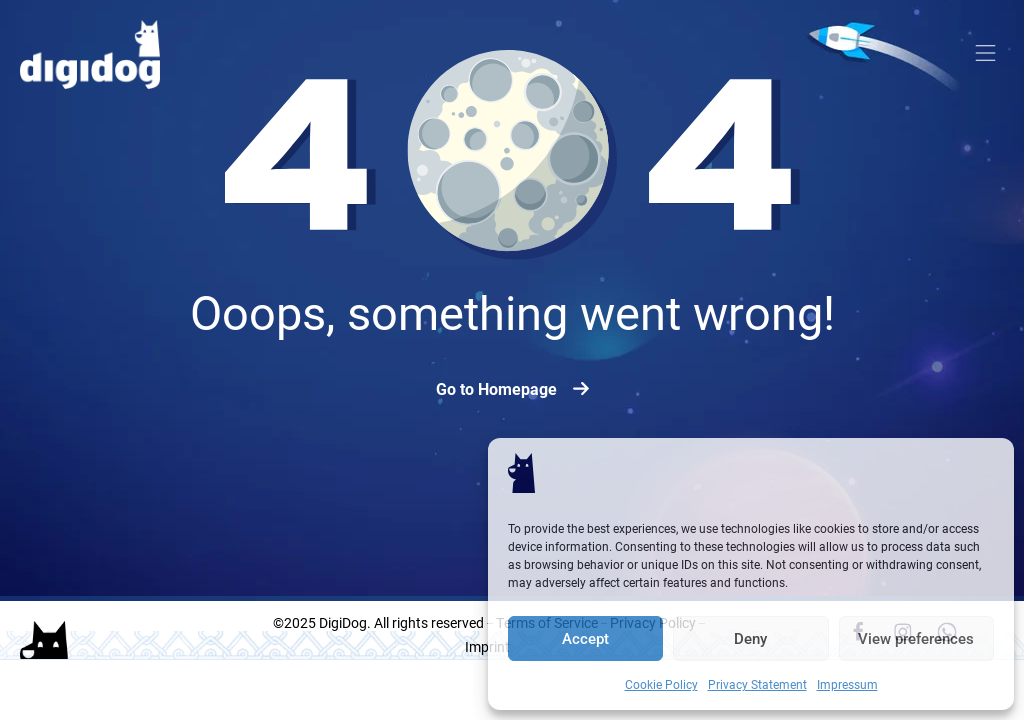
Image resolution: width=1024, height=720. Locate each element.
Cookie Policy (661, 684)
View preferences (916, 639)
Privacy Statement (757, 684)
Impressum (847, 684)
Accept (585, 639)
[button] (986, 55)
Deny (750, 639)
